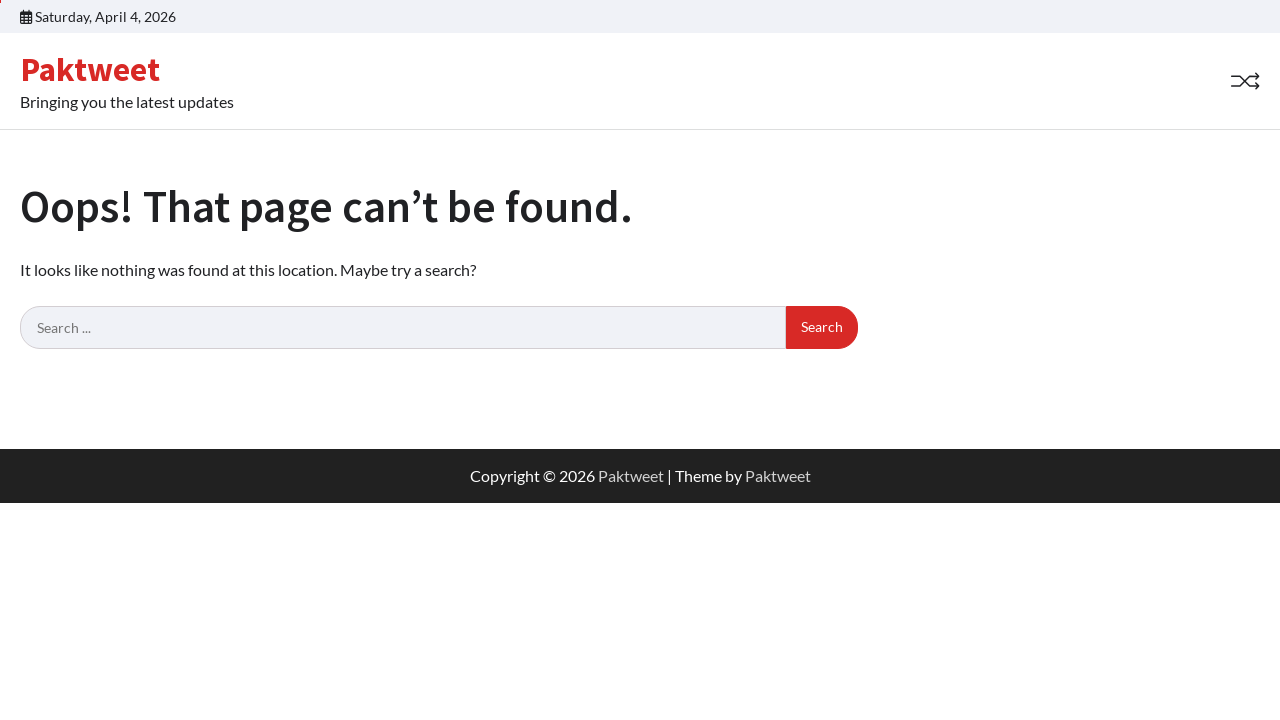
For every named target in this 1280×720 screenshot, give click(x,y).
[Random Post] (1245, 81)
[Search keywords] (403, 328)
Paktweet (90, 69)
